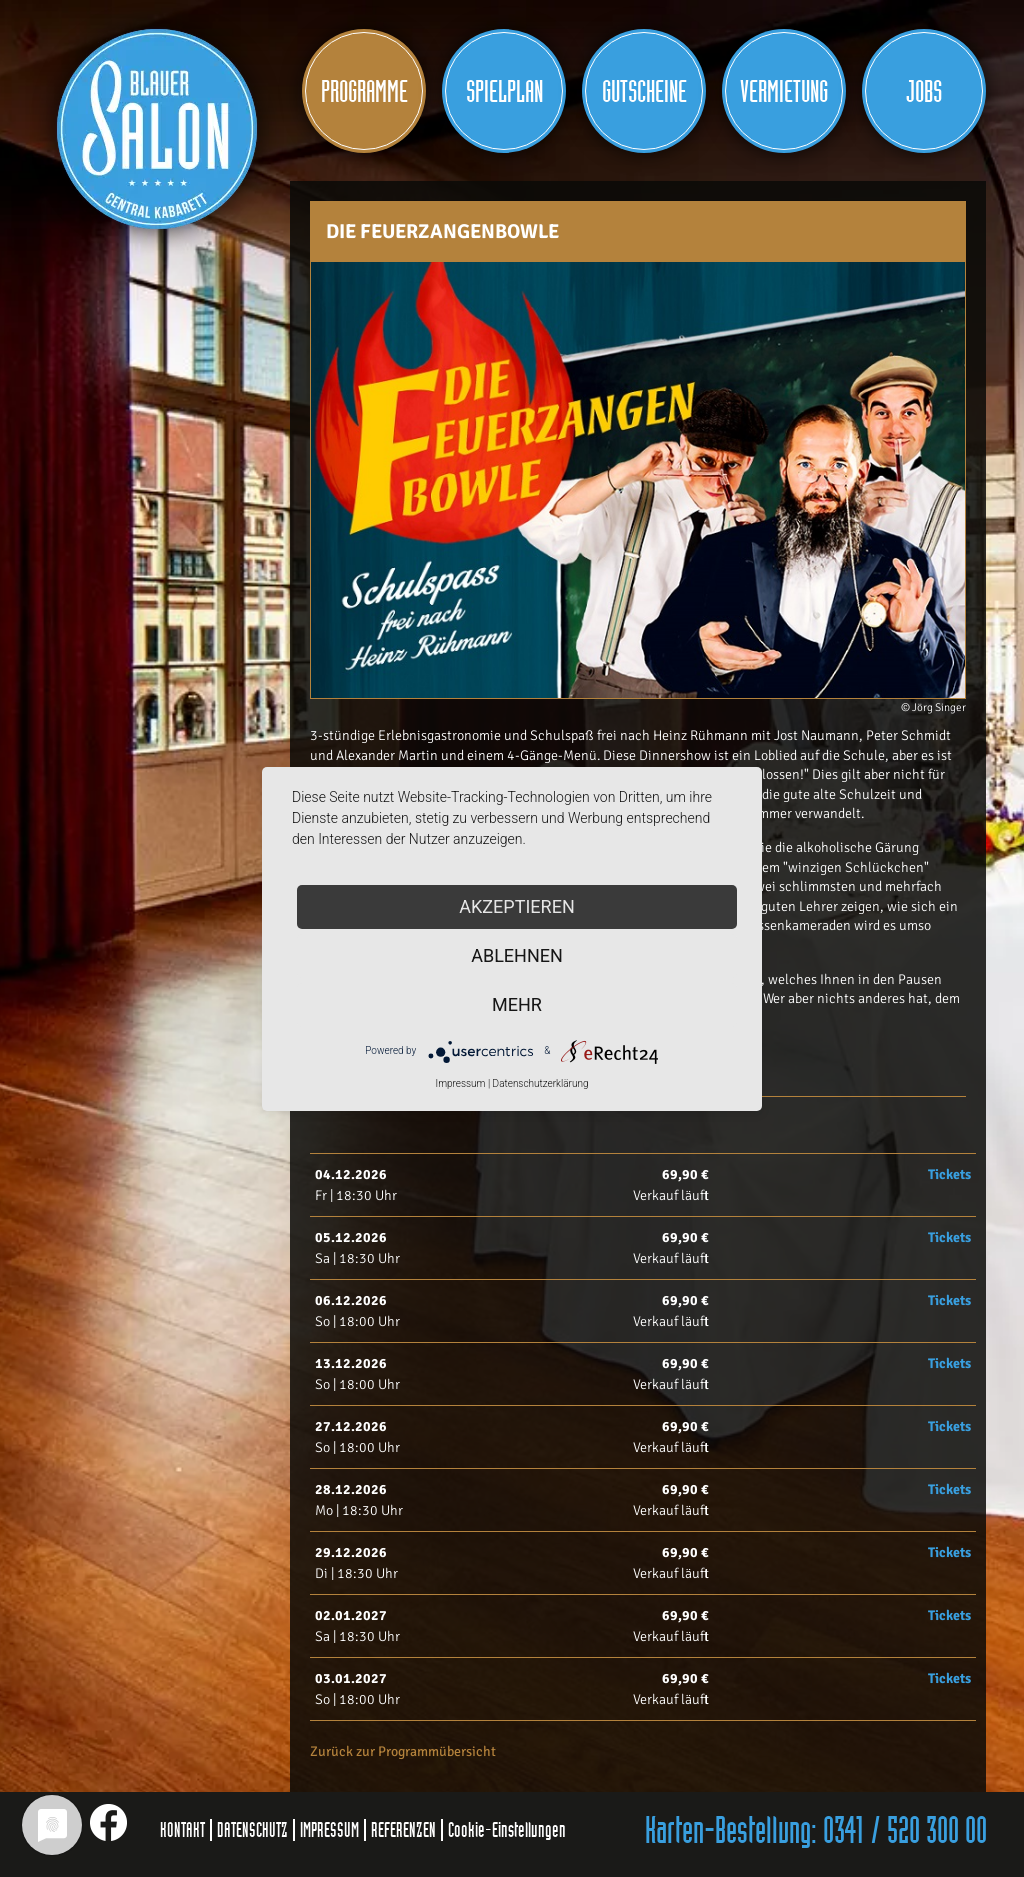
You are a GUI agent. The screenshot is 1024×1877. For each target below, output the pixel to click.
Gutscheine (644, 92)
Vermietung (784, 92)
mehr (517, 1004)
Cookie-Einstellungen (507, 1830)
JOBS (924, 92)
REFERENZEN (403, 1830)
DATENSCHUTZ (252, 1830)
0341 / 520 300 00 (905, 1832)
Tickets (949, 1174)
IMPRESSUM (329, 1830)
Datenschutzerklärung (541, 1083)
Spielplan (504, 92)
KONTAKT (182, 1830)
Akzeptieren (516, 906)
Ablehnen (517, 955)
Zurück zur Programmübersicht (403, 1751)
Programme (364, 92)
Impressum (460, 1083)
